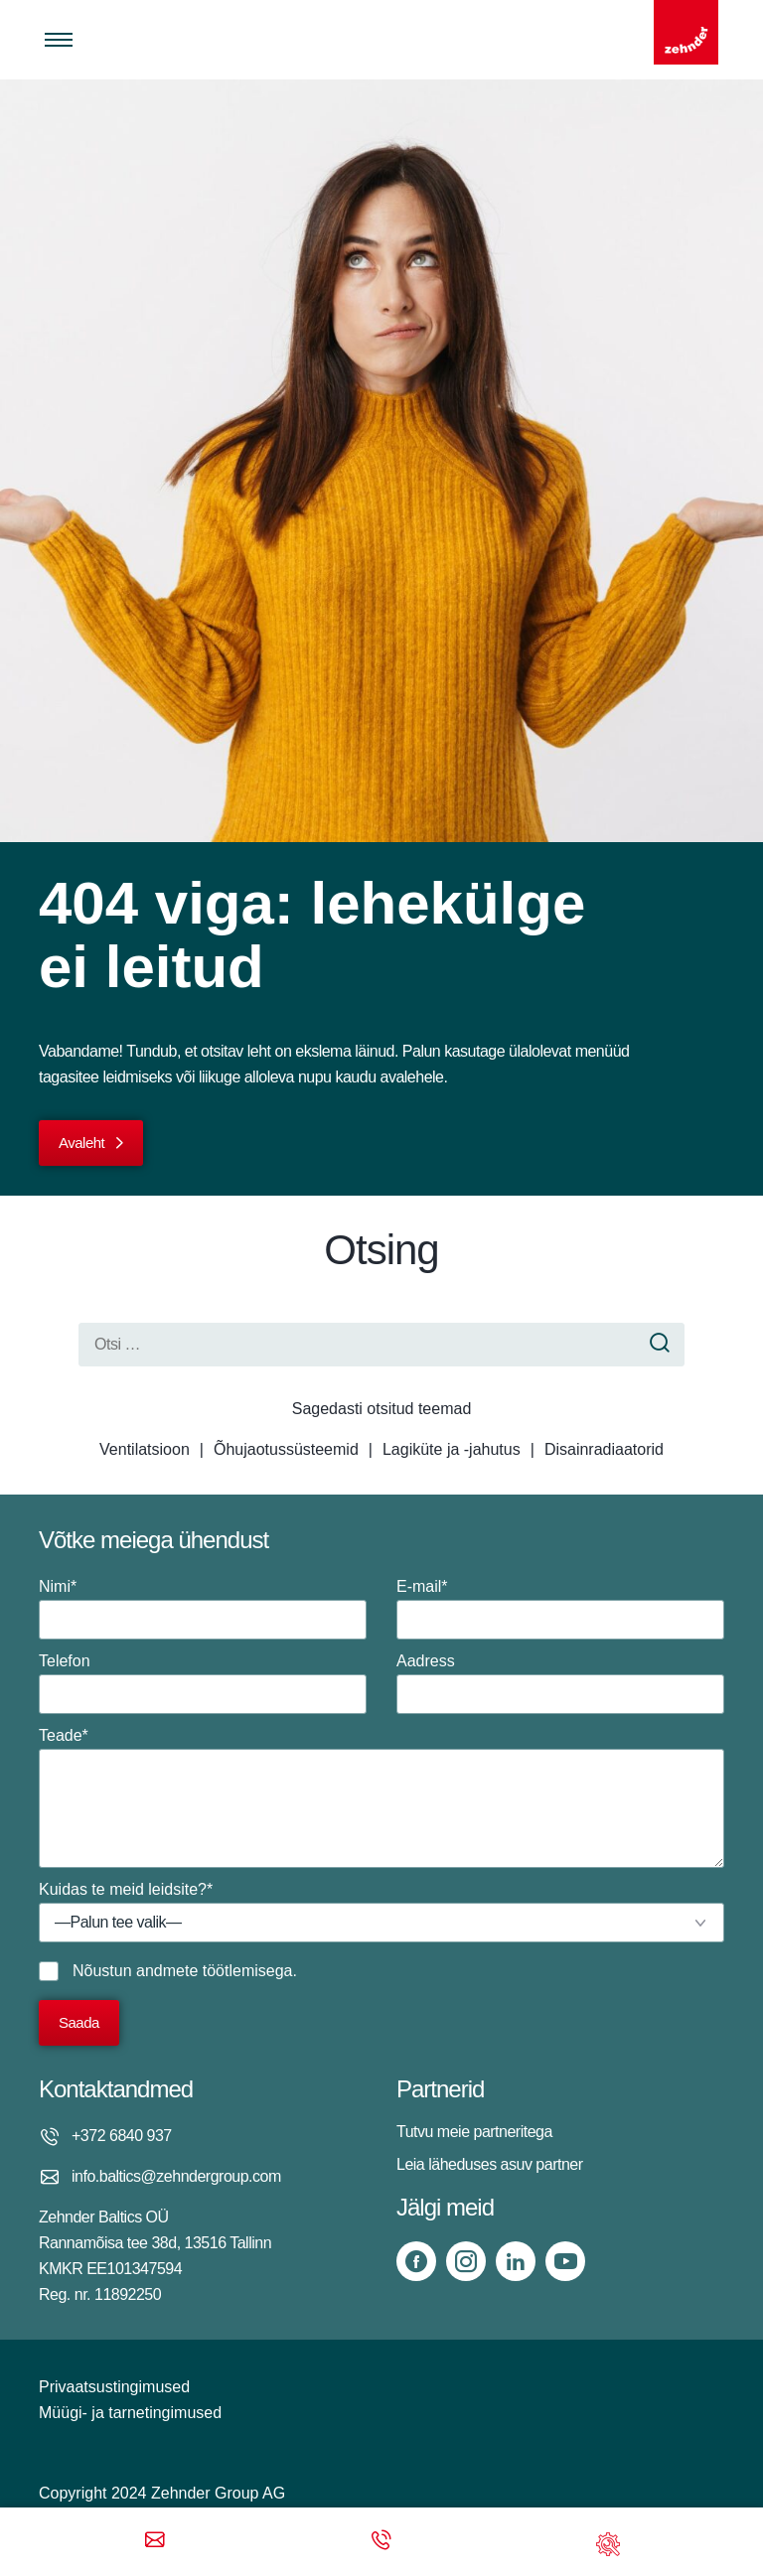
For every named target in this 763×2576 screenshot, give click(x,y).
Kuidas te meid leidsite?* (381, 1911)
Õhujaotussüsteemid (286, 1449)
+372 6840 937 (122, 2135)
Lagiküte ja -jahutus (451, 1449)
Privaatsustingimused (114, 2386)
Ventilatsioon (144, 1449)
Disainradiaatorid (604, 1449)
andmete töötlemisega (214, 1970)
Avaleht (81, 1142)
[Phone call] (381, 2541)
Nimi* (203, 1609)
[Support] (608, 2541)
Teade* (381, 1797)
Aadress (560, 1683)
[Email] (155, 2541)
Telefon (203, 1683)
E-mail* (560, 1609)
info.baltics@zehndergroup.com (176, 2176)
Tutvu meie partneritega (474, 2131)
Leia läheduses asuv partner (489, 2164)
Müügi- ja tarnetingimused (130, 2412)
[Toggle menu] (59, 40)
